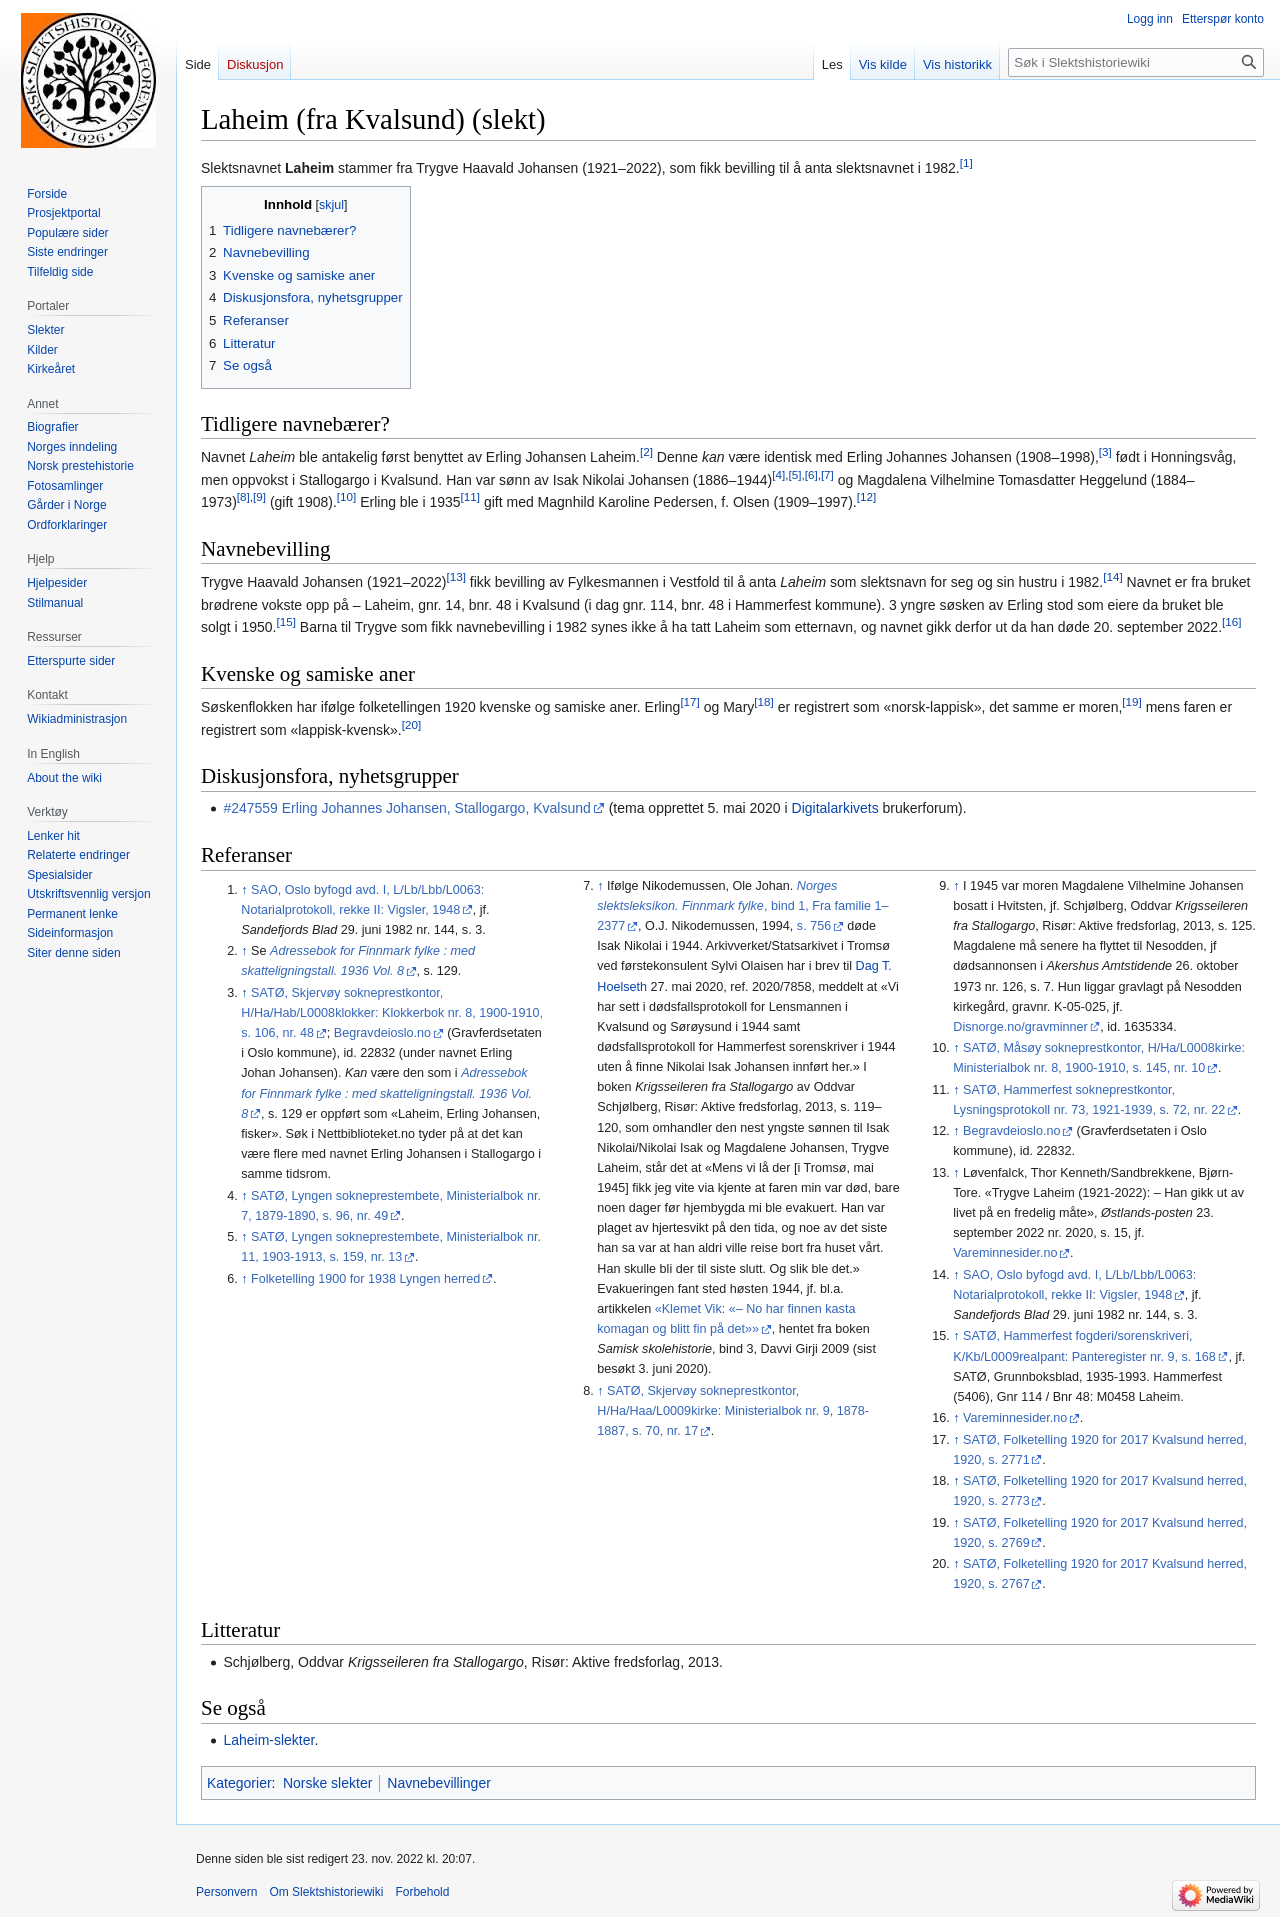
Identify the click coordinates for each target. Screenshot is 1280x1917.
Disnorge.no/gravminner (1020, 1027)
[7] (827, 474)
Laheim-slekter (268, 1740)
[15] (286, 622)
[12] (866, 497)
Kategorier (239, 1783)
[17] (689, 702)
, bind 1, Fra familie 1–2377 (742, 906)
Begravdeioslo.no (382, 1033)
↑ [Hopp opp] (244, 890)
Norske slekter (327, 1783)
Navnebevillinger (439, 1783)
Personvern (226, 1892)
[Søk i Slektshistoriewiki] (1136, 62)
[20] (411, 724)
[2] (646, 452)
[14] (1112, 577)
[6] (811, 474)
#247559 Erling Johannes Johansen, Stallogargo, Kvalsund (406, 808)
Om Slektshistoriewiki (326, 1892)
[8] (243, 497)
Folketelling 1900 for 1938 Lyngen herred (365, 1279)
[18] (763, 702)
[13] (455, 577)
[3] (1105, 452)
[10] (346, 497)
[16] (1231, 622)
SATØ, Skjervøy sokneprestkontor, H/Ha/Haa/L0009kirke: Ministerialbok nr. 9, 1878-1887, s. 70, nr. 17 (733, 1411)
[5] (794, 474)
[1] (966, 162)
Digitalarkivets (835, 808)
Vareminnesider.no (1005, 1253)
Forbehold (422, 1892)
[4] (778, 474)
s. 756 (814, 926)
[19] (1131, 702)
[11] (470, 497)
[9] (259, 497)
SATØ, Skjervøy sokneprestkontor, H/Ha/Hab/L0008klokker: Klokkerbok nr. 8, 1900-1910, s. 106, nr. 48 (392, 1013)
